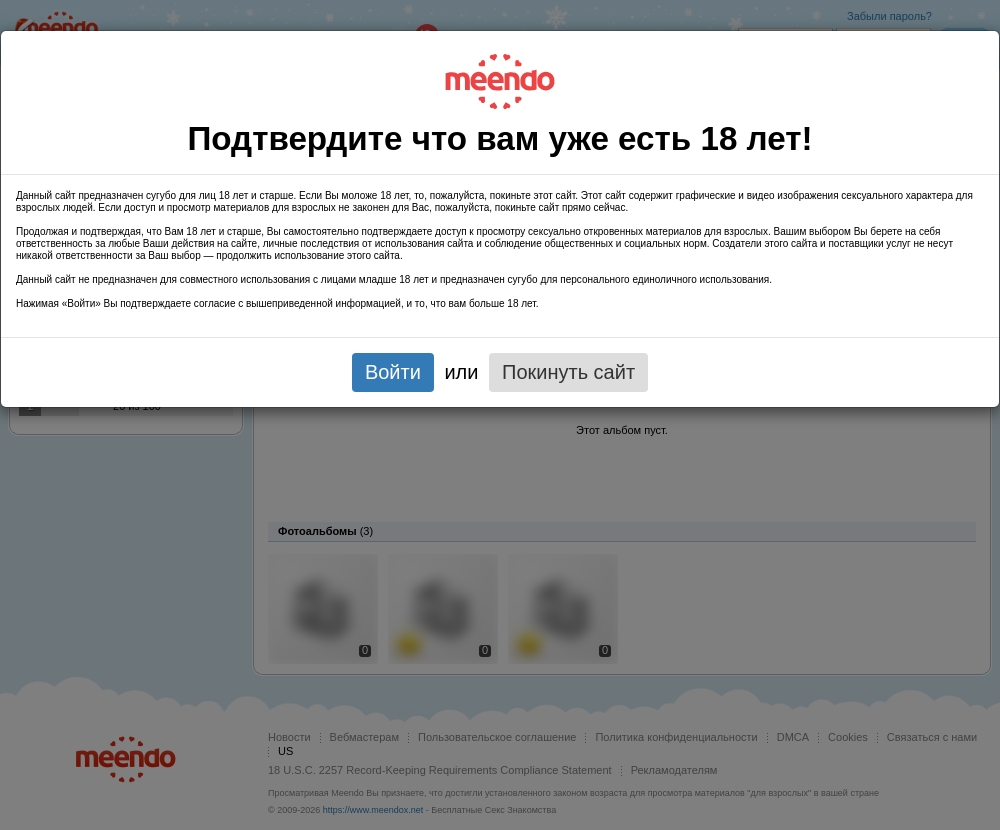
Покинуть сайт (568, 372)
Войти (393, 372)
